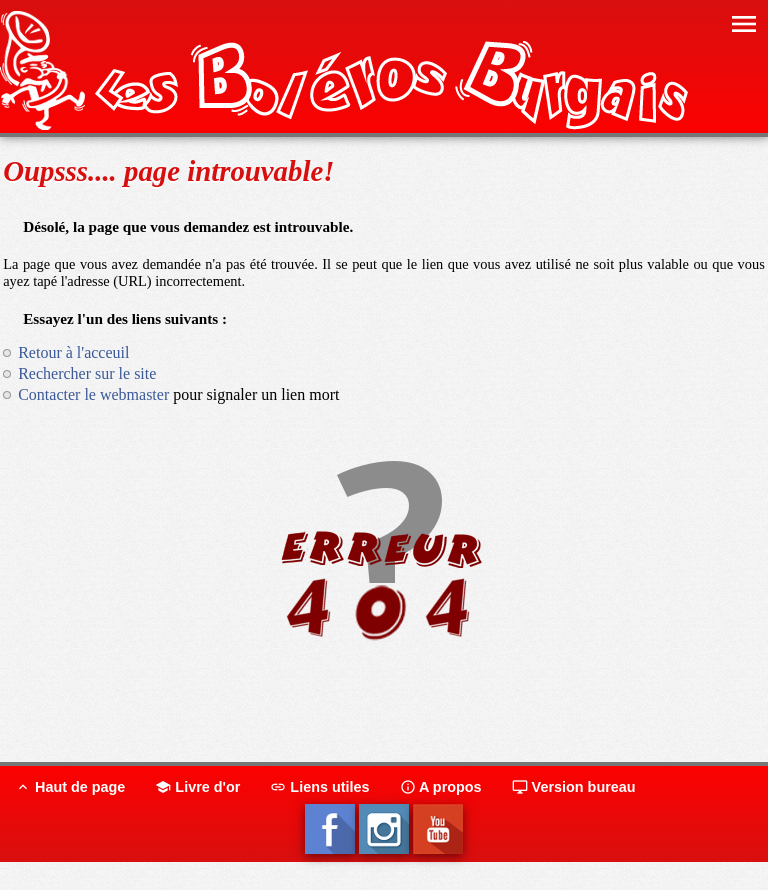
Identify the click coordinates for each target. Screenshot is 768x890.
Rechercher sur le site (87, 373)
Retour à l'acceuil (73, 352)
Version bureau (574, 787)
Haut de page (70, 787)
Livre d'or (197, 787)
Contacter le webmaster (93, 394)
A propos (441, 787)
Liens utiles (319, 787)
